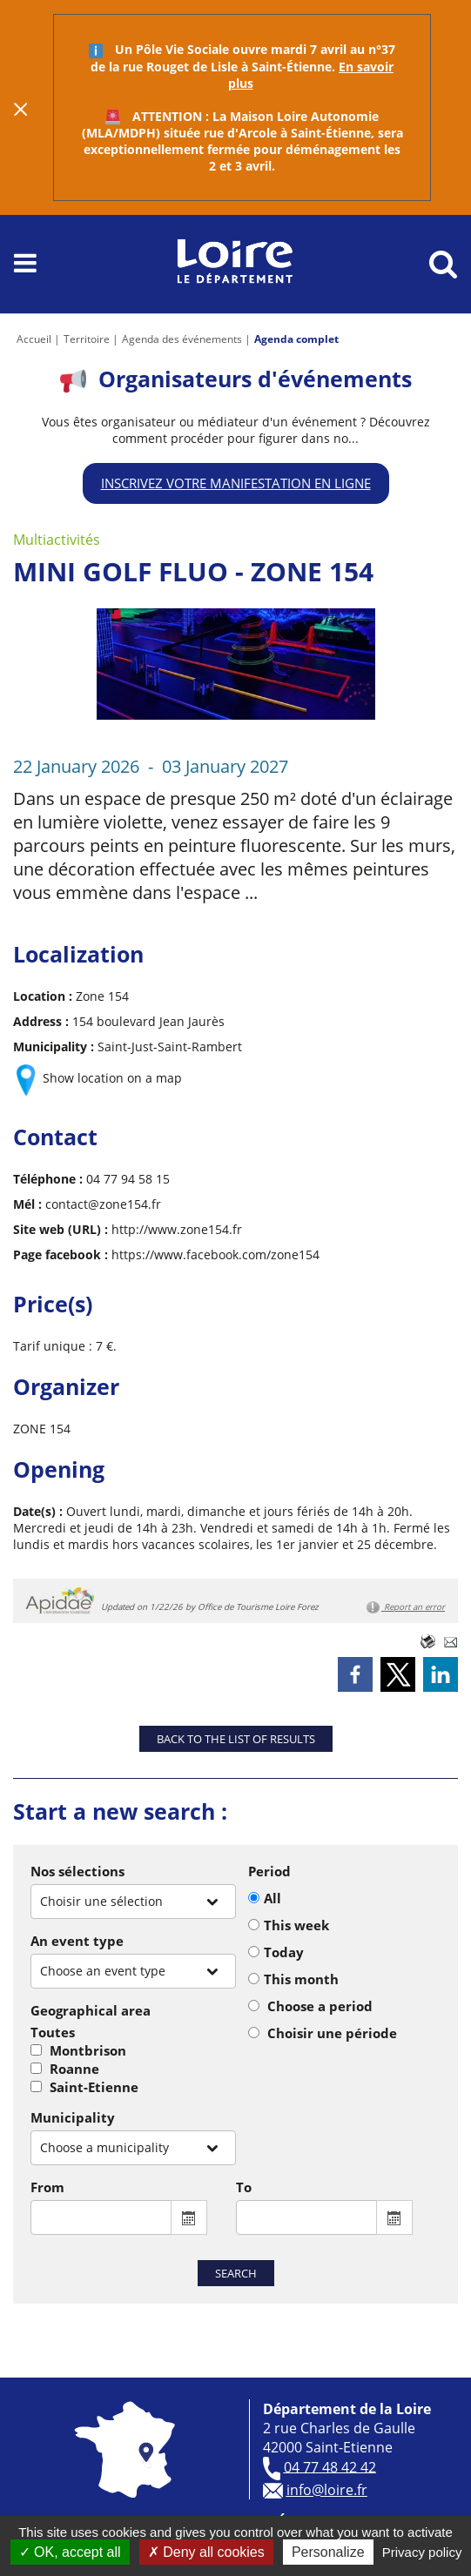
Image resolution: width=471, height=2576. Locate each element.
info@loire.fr (326, 2489)
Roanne (74, 2068)
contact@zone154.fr (103, 1204)
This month (301, 1979)
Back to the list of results (236, 1739)
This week (296, 1925)
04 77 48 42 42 (330, 2466)
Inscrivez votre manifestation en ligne (236, 483)
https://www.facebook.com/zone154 (215, 1254)
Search (236, 2273)
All (272, 1898)
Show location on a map (112, 1078)
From (47, 2187)
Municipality (72, 2117)
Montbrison (88, 2050)
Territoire (87, 339)
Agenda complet (296, 339)
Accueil (34, 339)
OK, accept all (70, 2552)
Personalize (328, 2552)
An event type (77, 1940)
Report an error (406, 1607)
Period (269, 1871)
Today (284, 1952)
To (244, 2187)
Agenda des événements (182, 339)
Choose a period (320, 2006)
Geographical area (90, 2010)
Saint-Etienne (94, 2087)
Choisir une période (332, 2033)
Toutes (52, 2032)
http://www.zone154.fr (176, 1229)
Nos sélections (77, 1871)
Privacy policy (422, 2552)
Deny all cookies (206, 2552)
